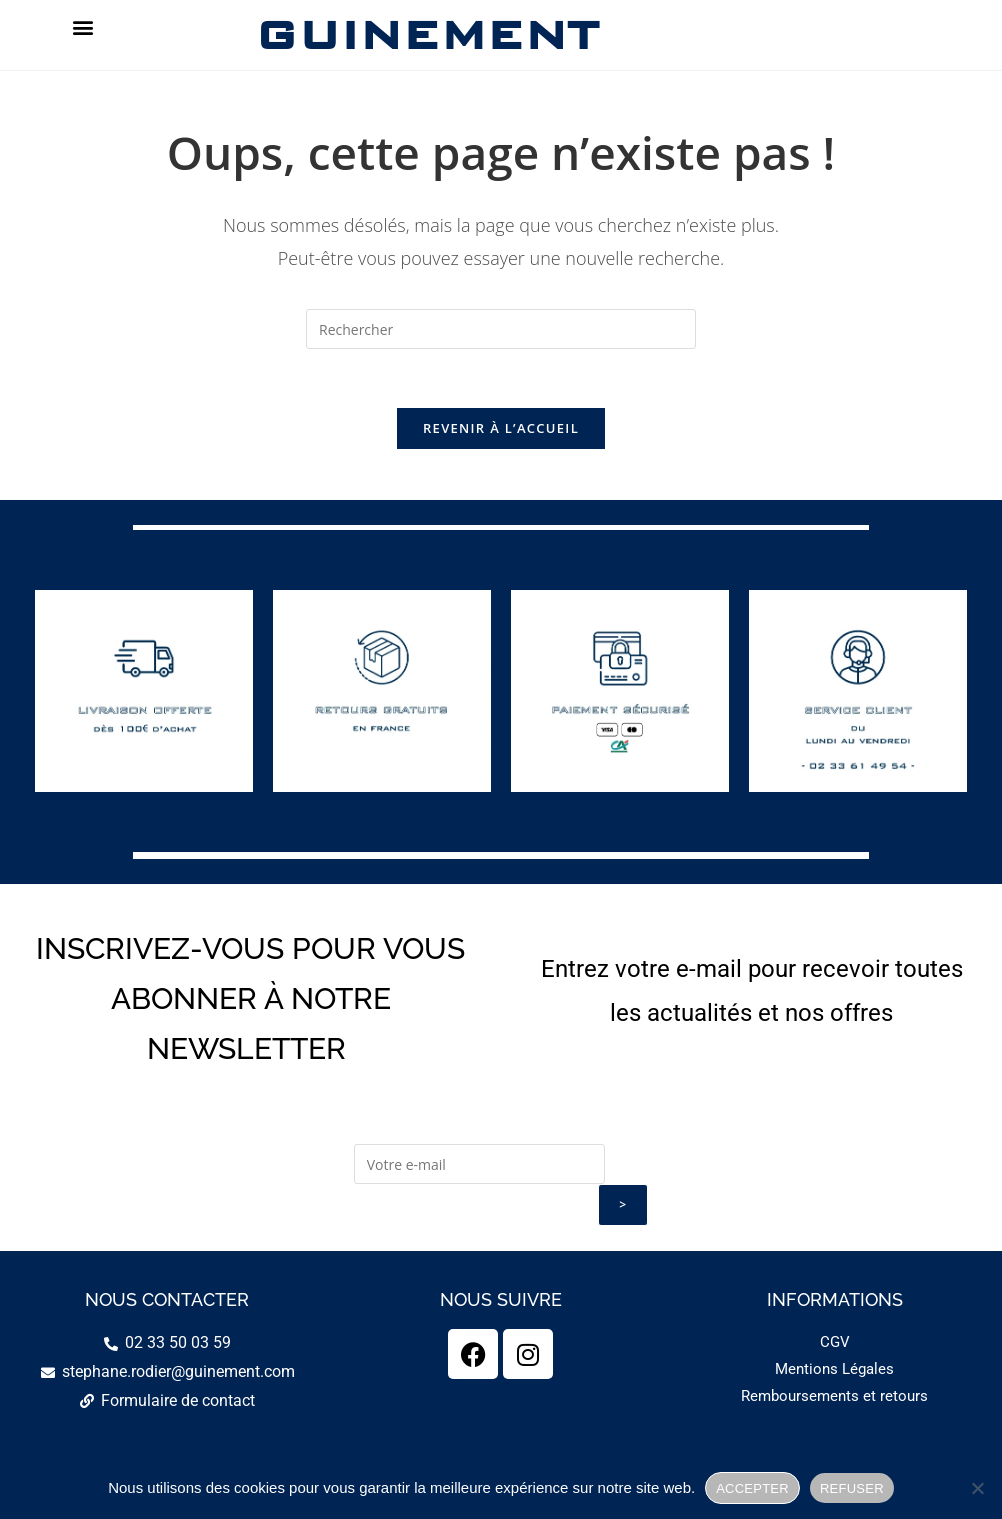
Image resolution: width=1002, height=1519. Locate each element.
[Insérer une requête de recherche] (501, 329)
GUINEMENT (426, 34)
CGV (835, 1344)
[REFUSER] (977, 1488)
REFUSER (852, 1488)
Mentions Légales (834, 1371)
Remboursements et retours (834, 1398)
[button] (83, 26)
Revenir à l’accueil (501, 430)
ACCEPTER (752, 1488)
